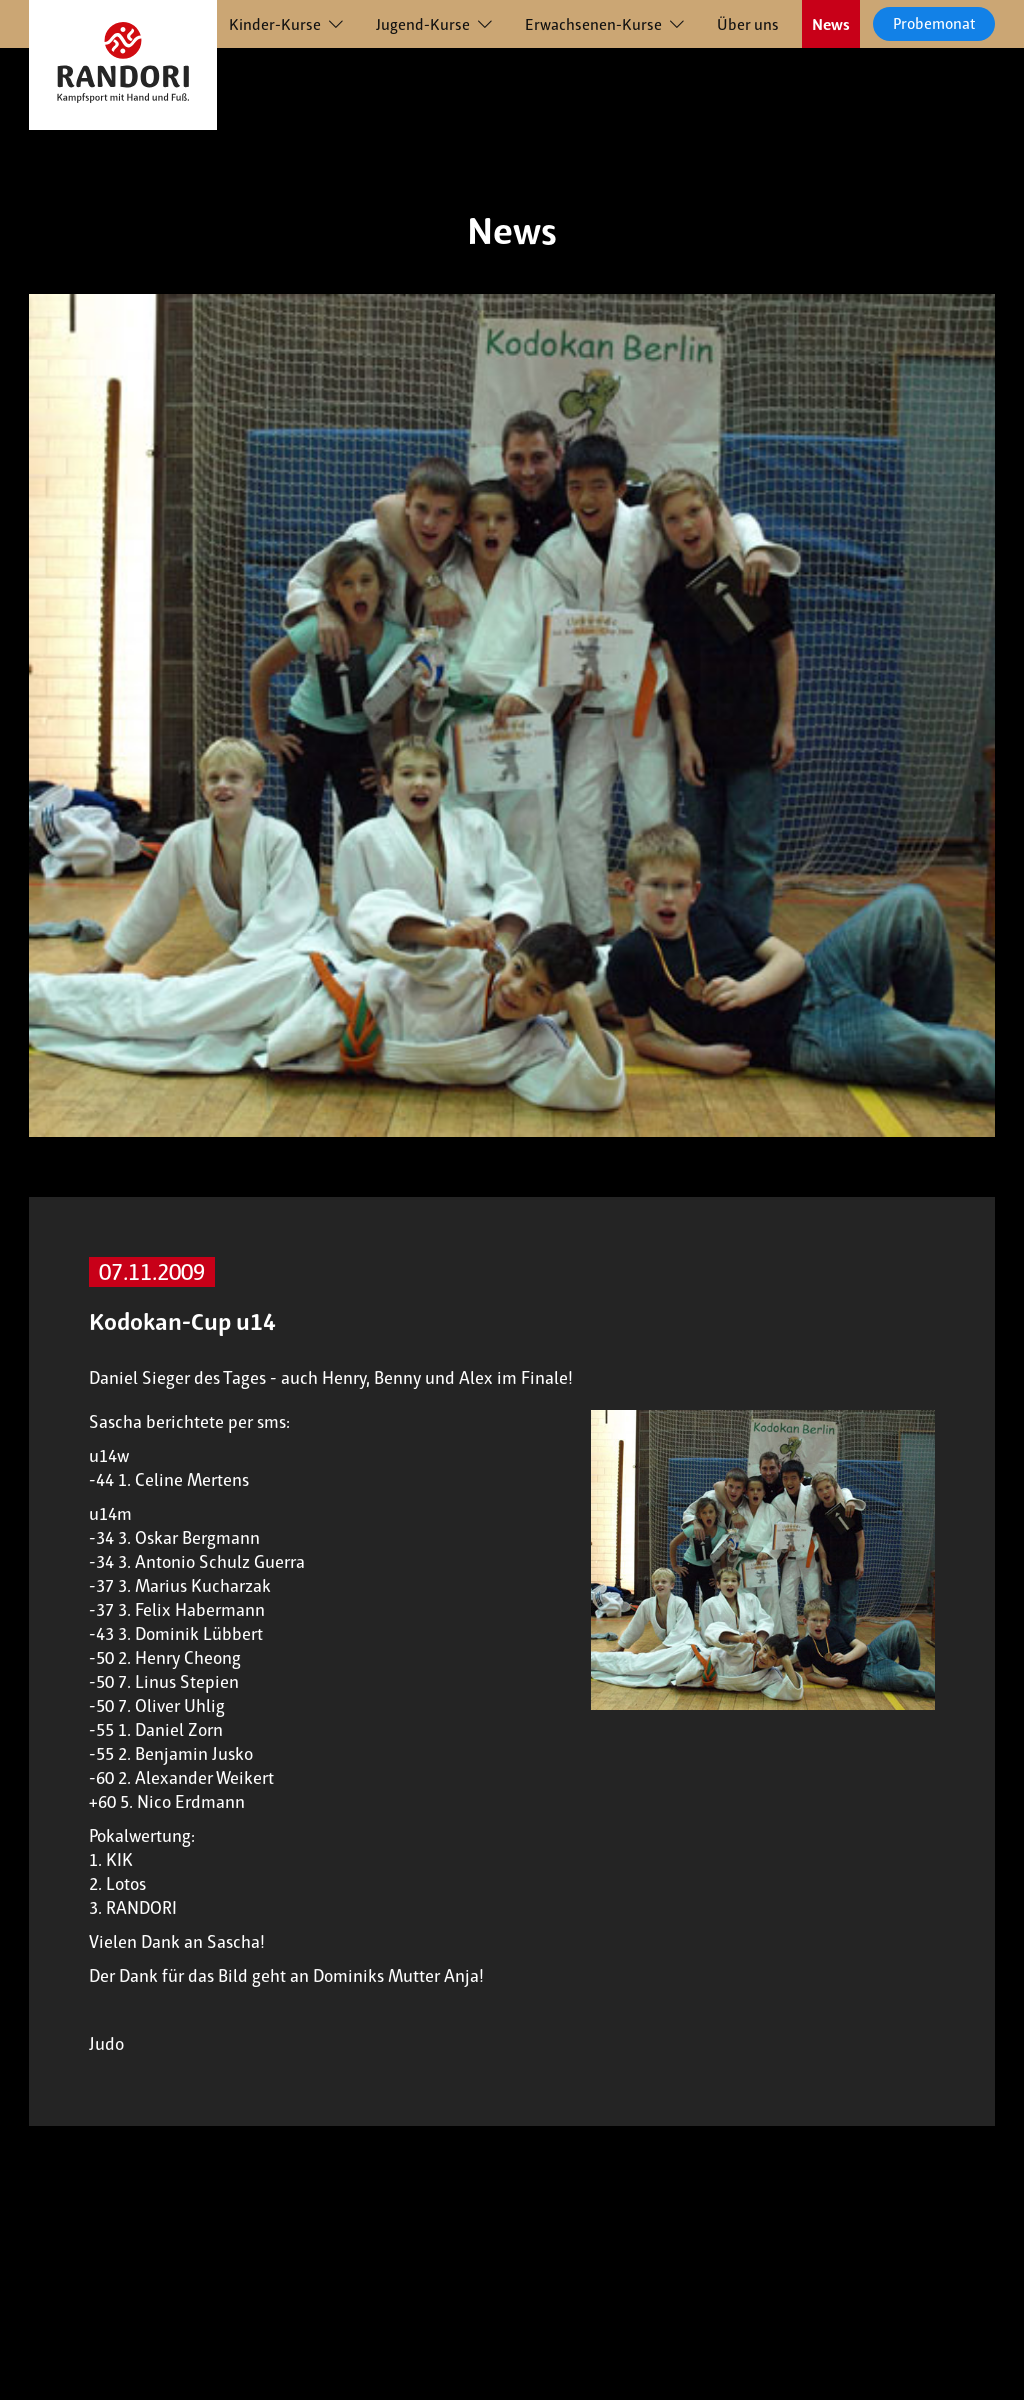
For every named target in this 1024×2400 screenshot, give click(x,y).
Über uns (748, 24)
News (831, 24)
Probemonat (934, 23)
